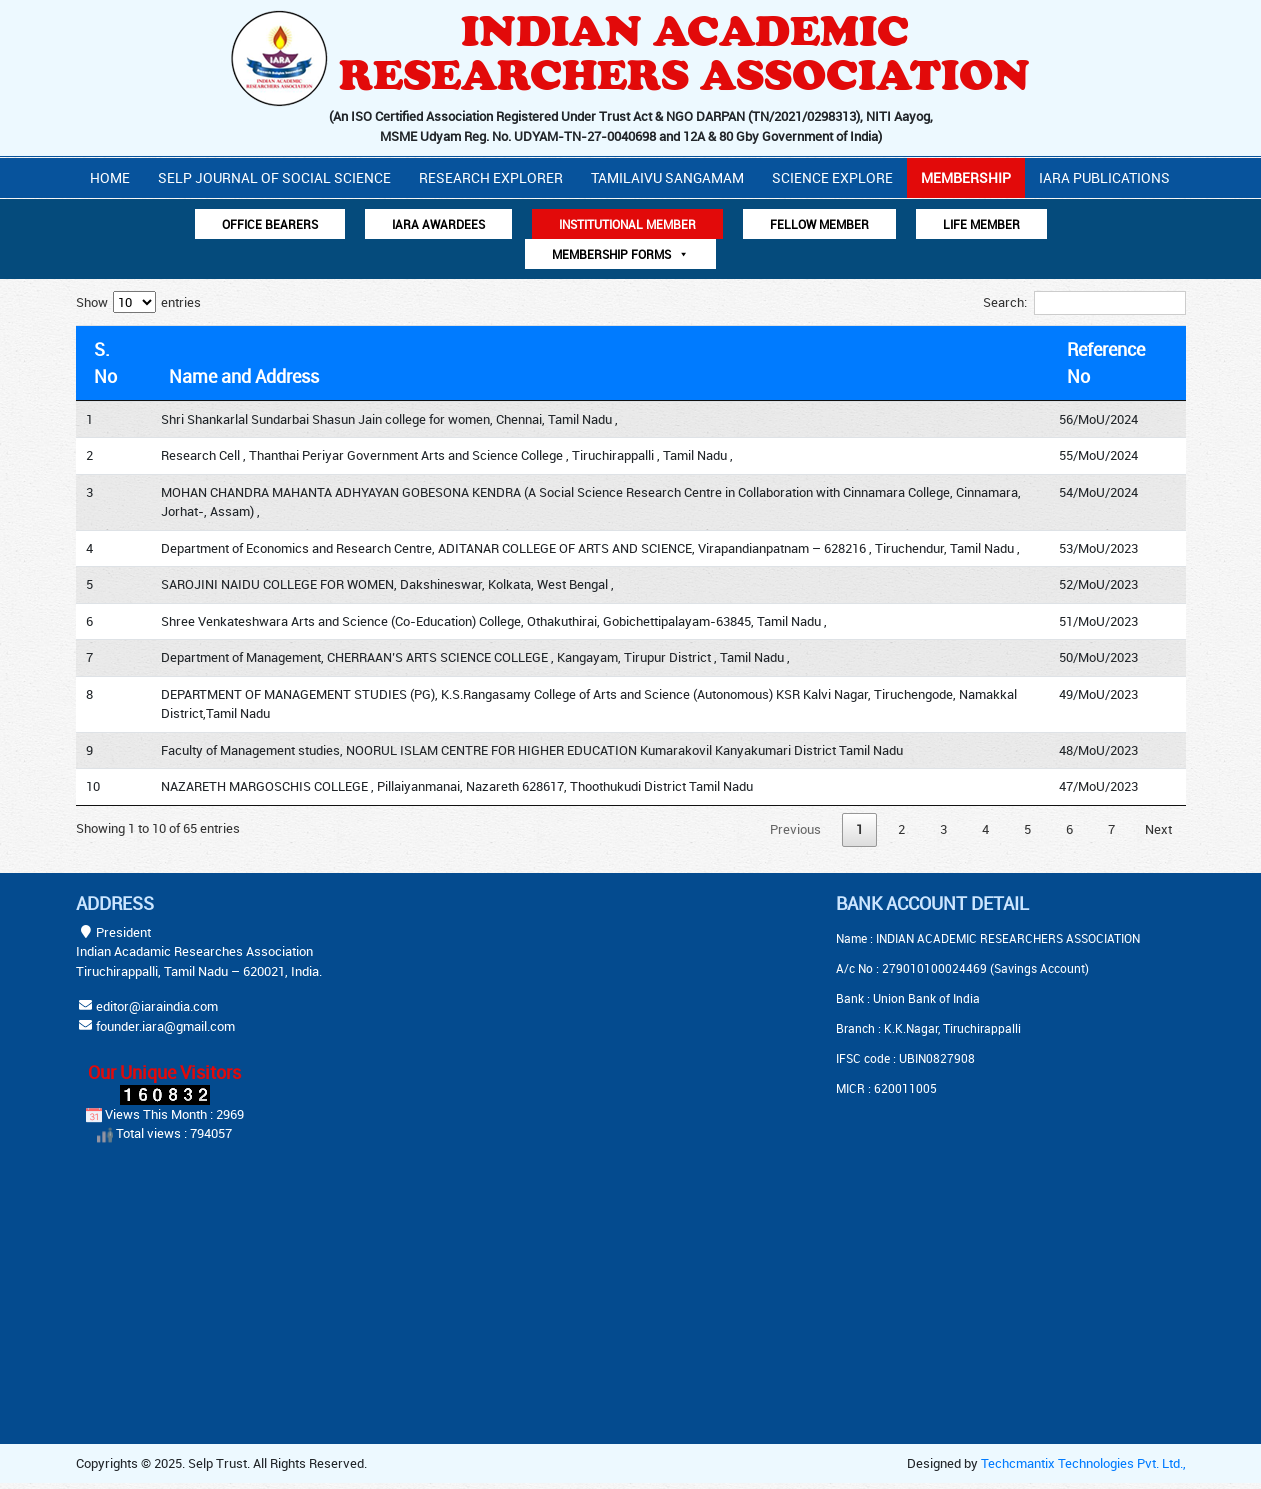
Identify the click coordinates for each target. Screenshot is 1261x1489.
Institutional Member (627, 224)
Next (1158, 829)
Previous (795, 829)
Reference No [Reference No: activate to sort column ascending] (1106, 362)
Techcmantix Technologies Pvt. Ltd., (1083, 1463)
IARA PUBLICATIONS (1104, 177)
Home (110, 177)
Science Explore (832, 177)
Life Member (981, 224)
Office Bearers (270, 224)
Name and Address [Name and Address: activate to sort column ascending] (244, 376)
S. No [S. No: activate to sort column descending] (105, 362)
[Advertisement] (581, 1018)
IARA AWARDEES (438, 224)
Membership (966, 177)
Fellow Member (819, 224)
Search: (1084, 303)
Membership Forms (620, 254)
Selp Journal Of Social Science (274, 177)
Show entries (138, 302)
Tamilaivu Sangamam (667, 177)
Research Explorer (491, 177)
